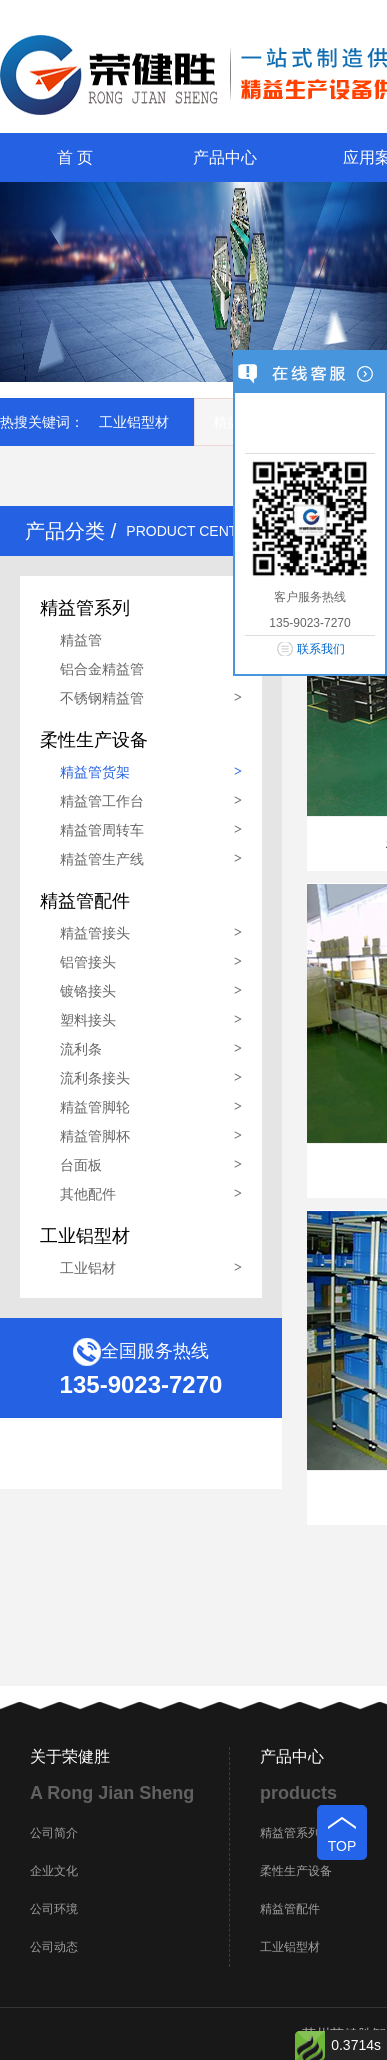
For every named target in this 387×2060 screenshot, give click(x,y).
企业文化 (54, 1871)
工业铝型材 (134, 422)
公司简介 (54, 1833)
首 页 (75, 157)
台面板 (81, 1165)
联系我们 (321, 649)
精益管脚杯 (95, 1136)
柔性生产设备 (296, 1871)
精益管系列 (290, 1833)
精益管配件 (290, 1909)
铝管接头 (88, 962)
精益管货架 (95, 772)
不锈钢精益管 (102, 698)
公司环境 (54, 1909)
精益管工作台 (102, 801)
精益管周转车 (102, 830)
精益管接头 (95, 933)
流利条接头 (95, 1078)
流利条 (81, 1049)
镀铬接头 (88, 991)
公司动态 (54, 1947)
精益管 (81, 640)
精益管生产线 (102, 859)
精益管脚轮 (95, 1107)
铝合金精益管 (102, 669)
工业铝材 (88, 1268)
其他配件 (88, 1194)
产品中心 (225, 157)
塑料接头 (88, 1020)
